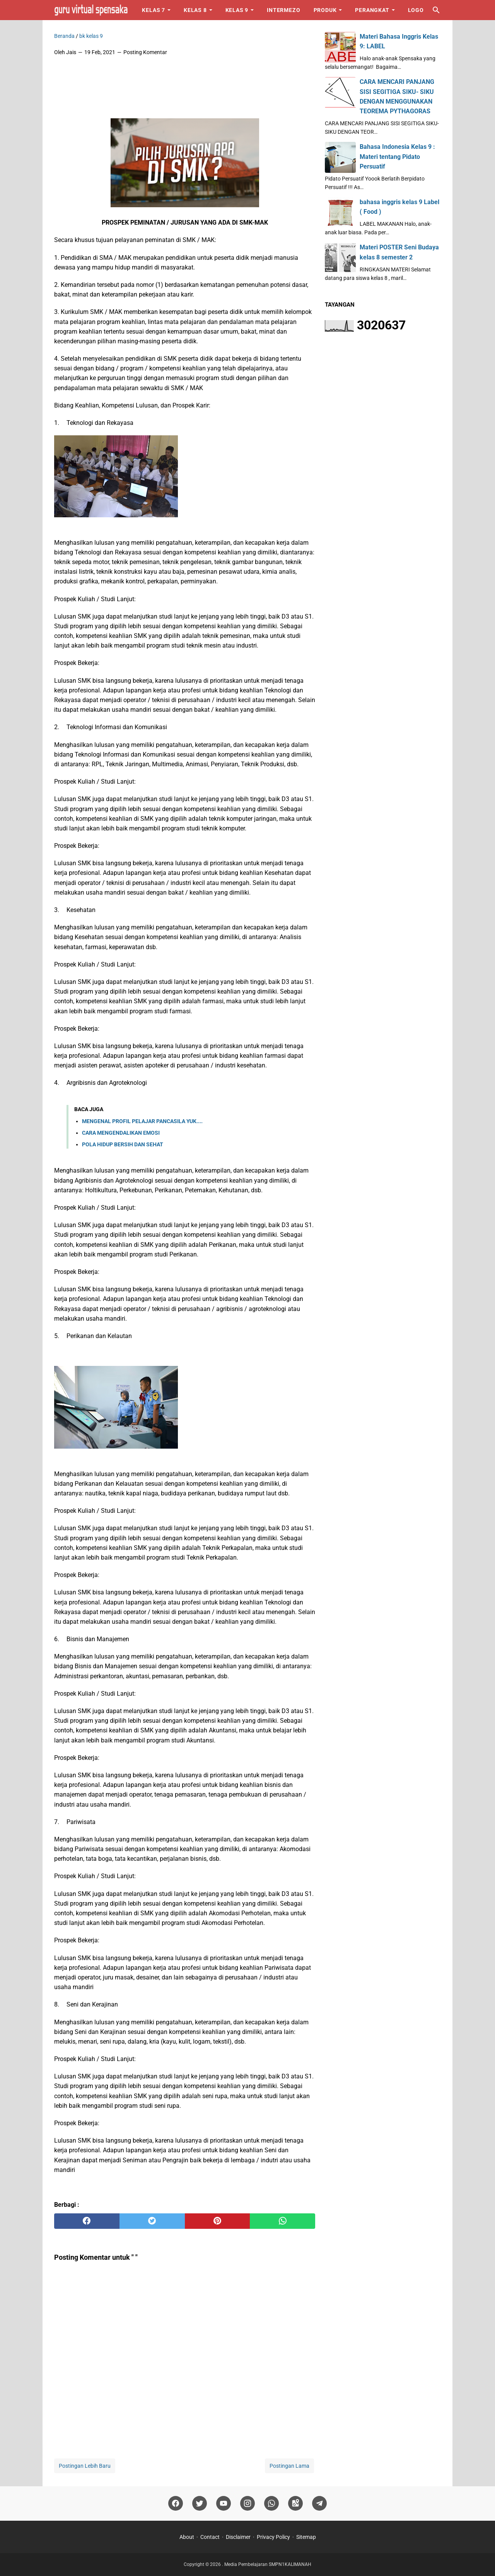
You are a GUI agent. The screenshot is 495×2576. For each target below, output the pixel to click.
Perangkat (372, 10)
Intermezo (283, 10)
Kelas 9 (237, 10)
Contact (210, 2537)
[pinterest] (217, 2221)
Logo (416, 10)
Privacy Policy (273, 2537)
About (186, 2537)
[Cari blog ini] (436, 10)
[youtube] (223, 2503)
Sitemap (306, 2537)
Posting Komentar (145, 52)
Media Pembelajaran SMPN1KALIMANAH (267, 2564)
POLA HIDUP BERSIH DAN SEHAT (122, 1144)
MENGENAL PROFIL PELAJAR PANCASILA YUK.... (142, 1121)
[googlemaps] (295, 2503)
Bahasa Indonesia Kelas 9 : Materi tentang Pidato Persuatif (397, 156)
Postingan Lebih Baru (85, 2466)
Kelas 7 (153, 10)
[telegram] (319, 2503)
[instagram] (247, 2503)
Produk (325, 10)
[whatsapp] (282, 2221)
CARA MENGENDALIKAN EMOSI (121, 1133)
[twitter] (152, 2221)
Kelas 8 (195, 10)
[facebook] (86, 2221)
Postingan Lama (289, 2466)
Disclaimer (238, 2537)
